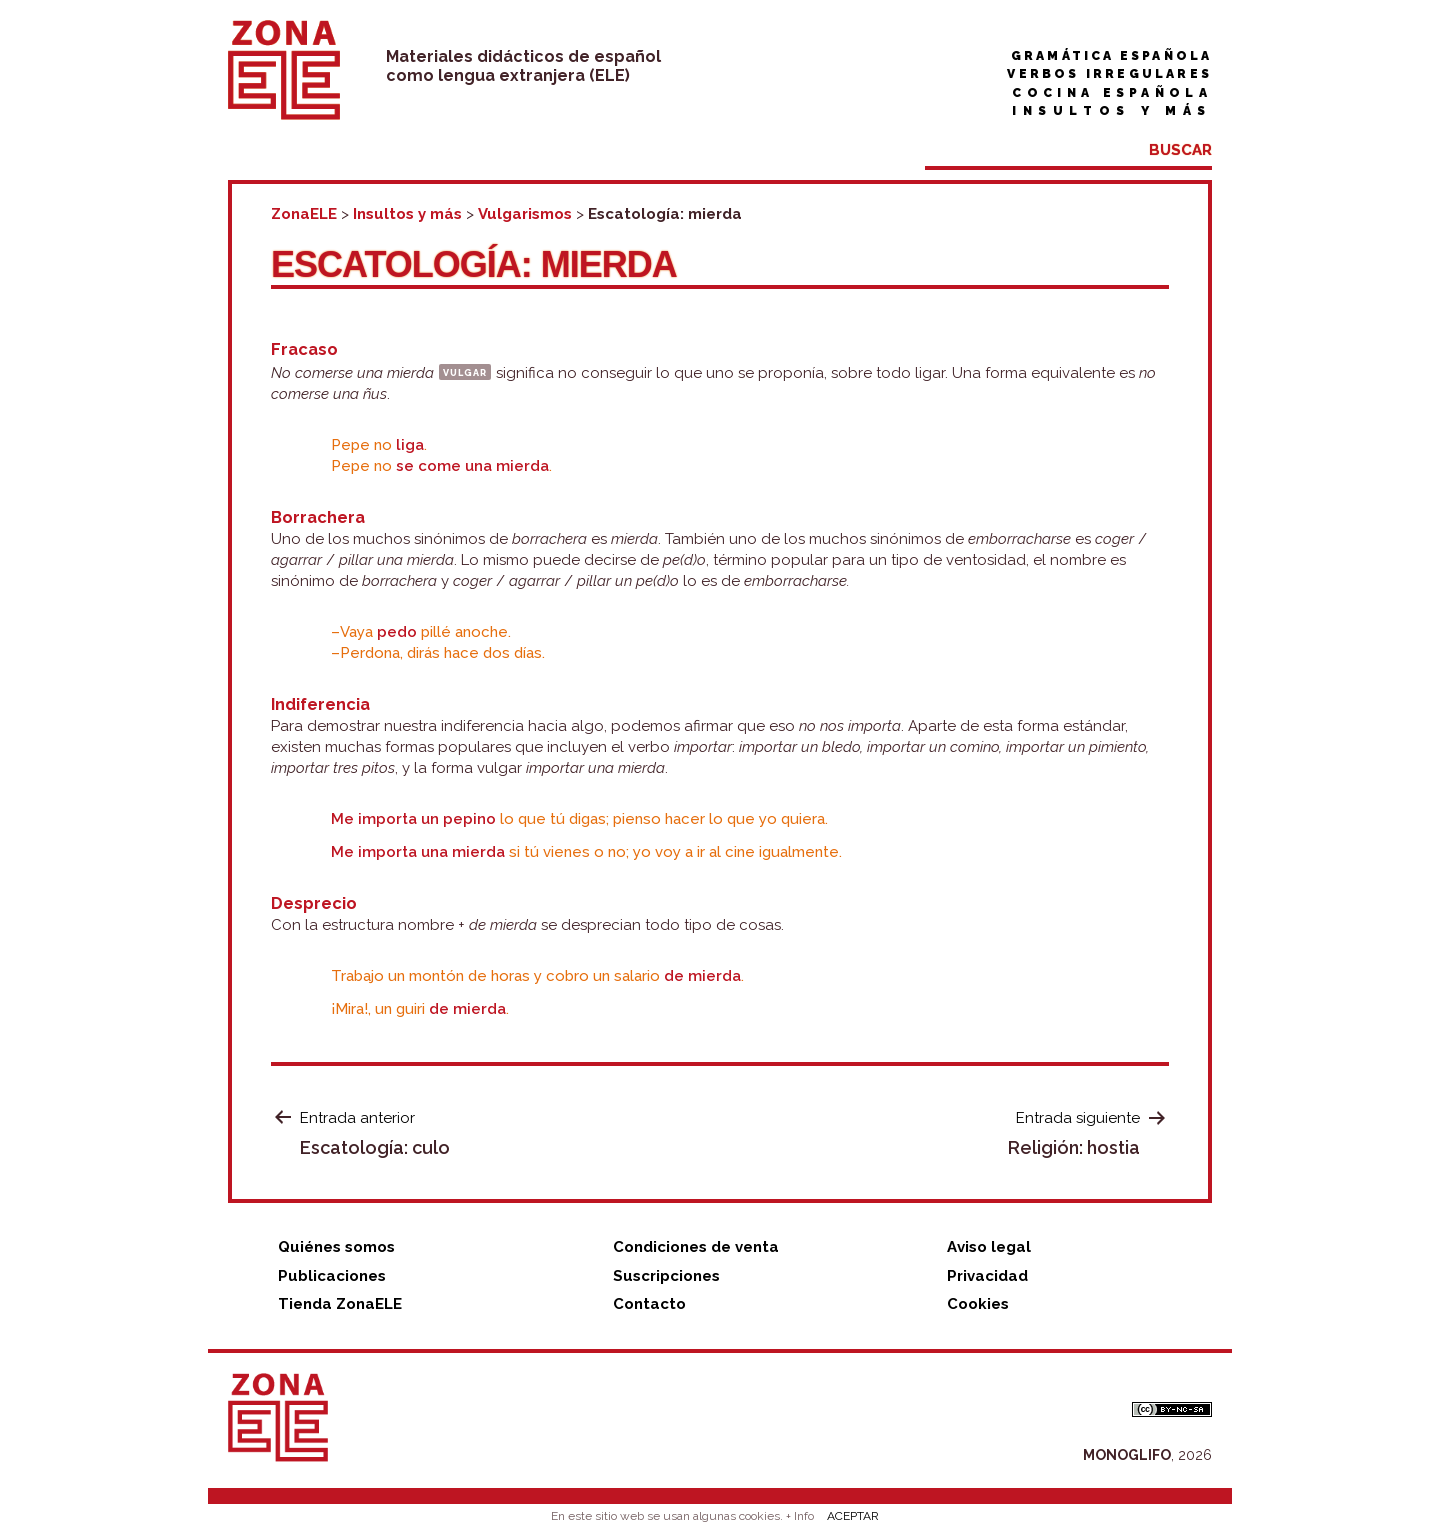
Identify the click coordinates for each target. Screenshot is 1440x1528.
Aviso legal (989, 1247)
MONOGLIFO (1127, 1455)
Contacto (649, 1304)
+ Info (800, 1516)
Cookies (978, 1304)
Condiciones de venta (696, 1247)
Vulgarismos (525, 214)
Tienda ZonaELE (340, 1304)
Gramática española (1111, 56)
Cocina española (1112, 93)
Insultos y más (1112, 111)
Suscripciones (666, 1276)
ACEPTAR (853, 1516)
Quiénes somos (336, 1247)
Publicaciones (332, 1276)
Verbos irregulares (1109, 74)
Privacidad (987, 1276)
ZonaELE (304, 214)
